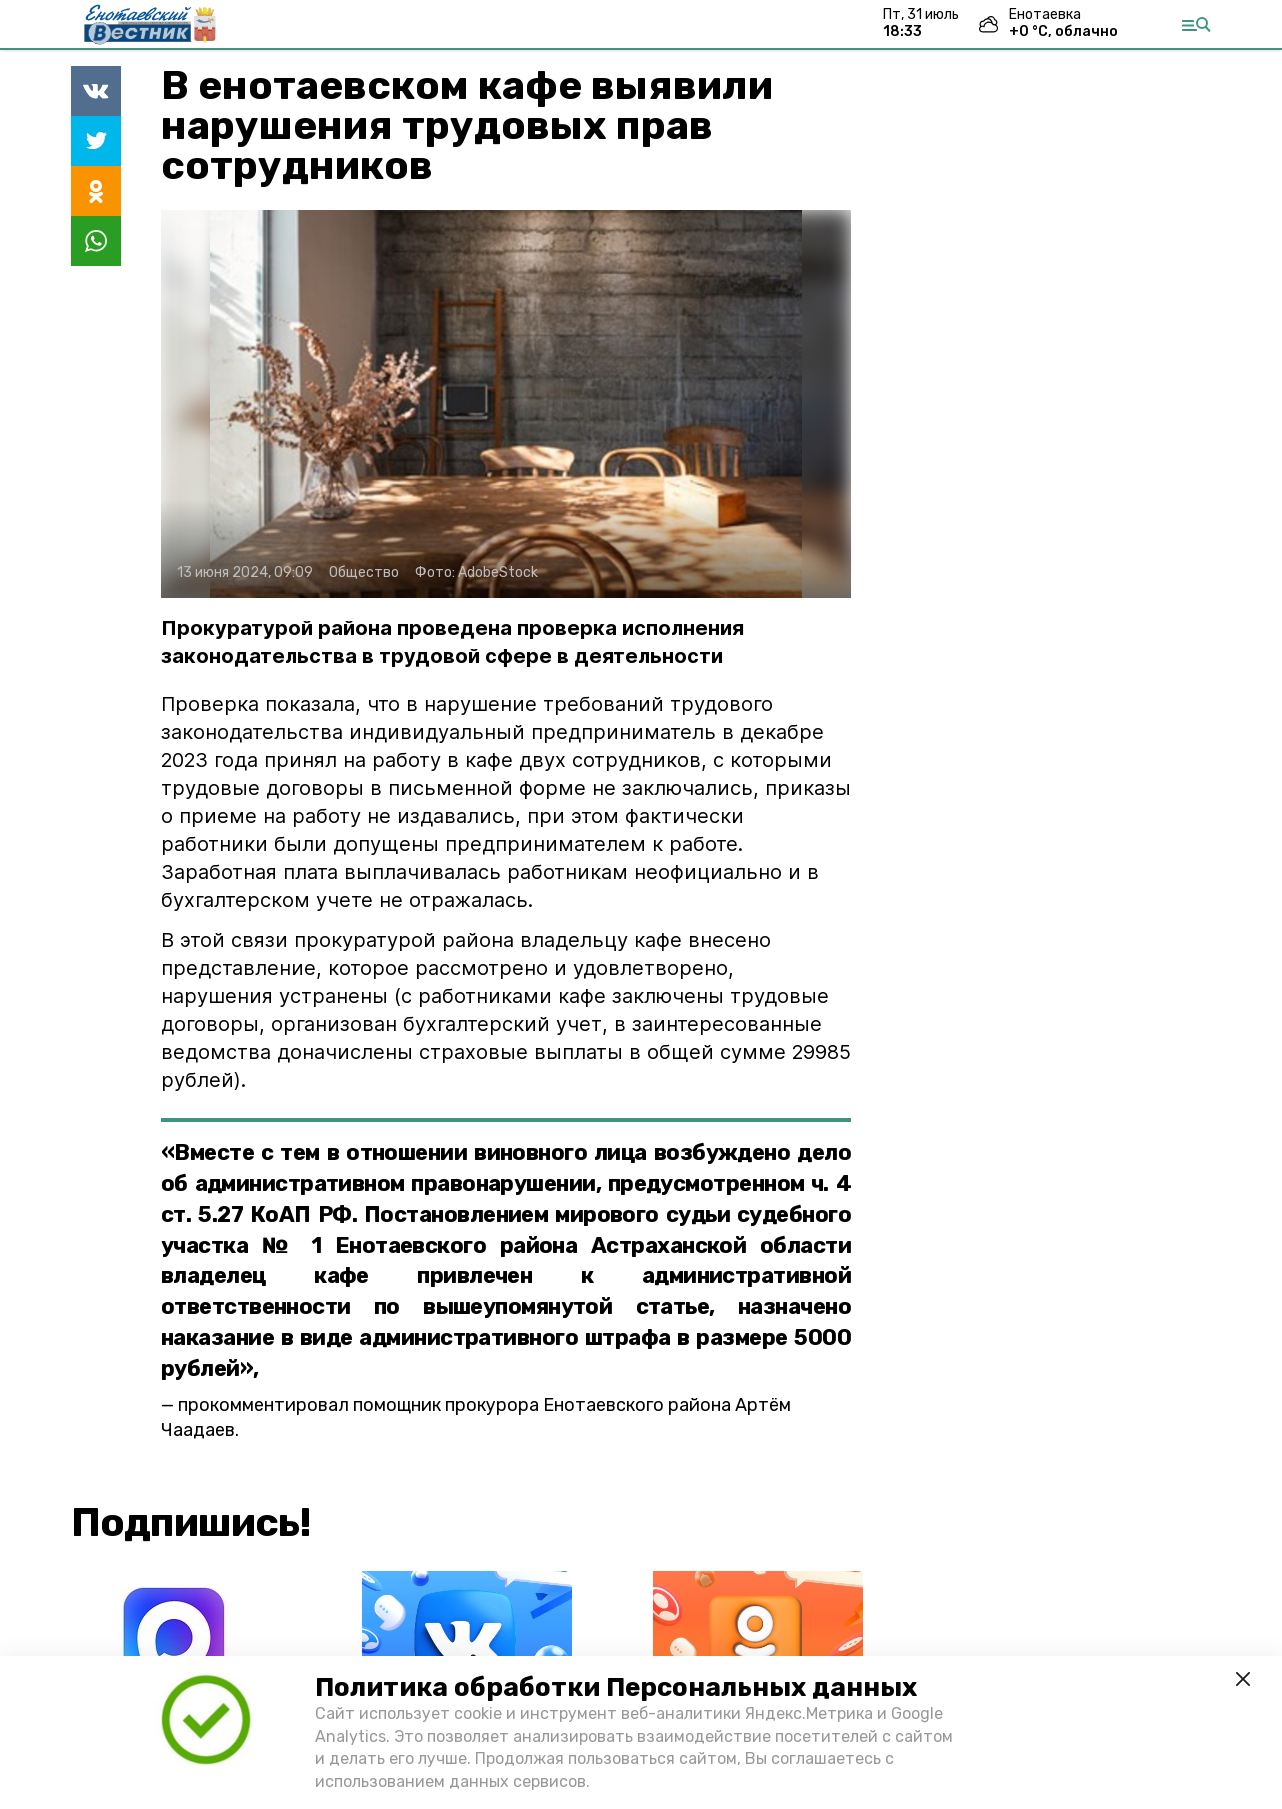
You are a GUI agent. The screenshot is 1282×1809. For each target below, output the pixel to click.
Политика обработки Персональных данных (616, 1687)
